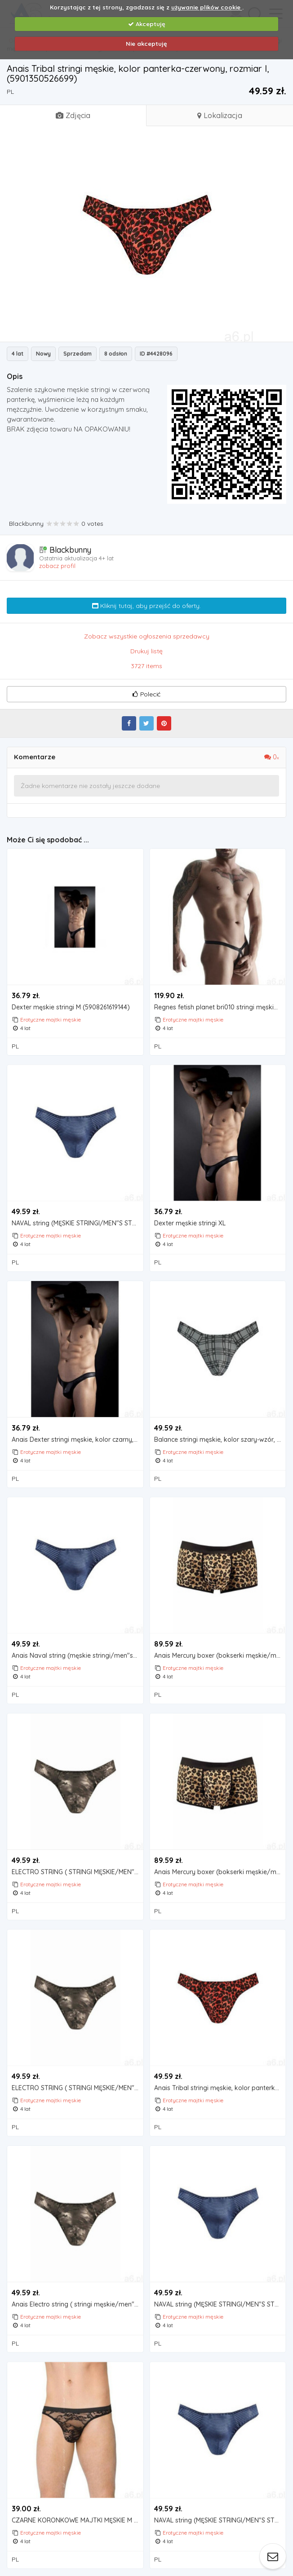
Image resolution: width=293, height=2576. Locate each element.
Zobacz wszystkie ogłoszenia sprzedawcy (146, 636)
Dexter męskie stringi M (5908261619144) (71, 1007)
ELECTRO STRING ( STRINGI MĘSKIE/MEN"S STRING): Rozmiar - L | (77, 2087)
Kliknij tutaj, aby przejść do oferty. (146, 606)
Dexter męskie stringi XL (190, 1223)
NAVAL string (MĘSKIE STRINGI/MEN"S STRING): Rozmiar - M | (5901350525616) (77, 1223)
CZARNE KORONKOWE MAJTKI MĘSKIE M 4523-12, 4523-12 (77, 2519)
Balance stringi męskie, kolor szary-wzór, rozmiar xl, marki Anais (220, 1439)
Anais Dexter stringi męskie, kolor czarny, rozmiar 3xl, (77, 1439)
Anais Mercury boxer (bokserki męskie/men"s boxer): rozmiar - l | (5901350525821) (220, 1655)
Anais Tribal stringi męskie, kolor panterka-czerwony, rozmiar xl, (220, 2087)
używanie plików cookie (206, 7)
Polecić (146, 694)
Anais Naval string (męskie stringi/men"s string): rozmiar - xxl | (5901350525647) (77, 1655)
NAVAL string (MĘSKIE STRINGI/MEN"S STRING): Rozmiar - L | (220, 2519)
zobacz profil (57, 565)
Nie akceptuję (146, 43)
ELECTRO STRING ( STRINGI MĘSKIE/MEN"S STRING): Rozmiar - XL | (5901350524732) (77, 1871)
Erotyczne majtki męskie (50, 1019)
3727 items (146, 666)
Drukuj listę (146, 651)
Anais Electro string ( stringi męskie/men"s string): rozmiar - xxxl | (77, 2303)
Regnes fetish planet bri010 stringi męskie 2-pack (220, 1007)
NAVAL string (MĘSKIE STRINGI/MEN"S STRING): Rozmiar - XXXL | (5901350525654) (220, 2303)
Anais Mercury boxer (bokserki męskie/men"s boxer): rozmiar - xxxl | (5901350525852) (220, 1871)
